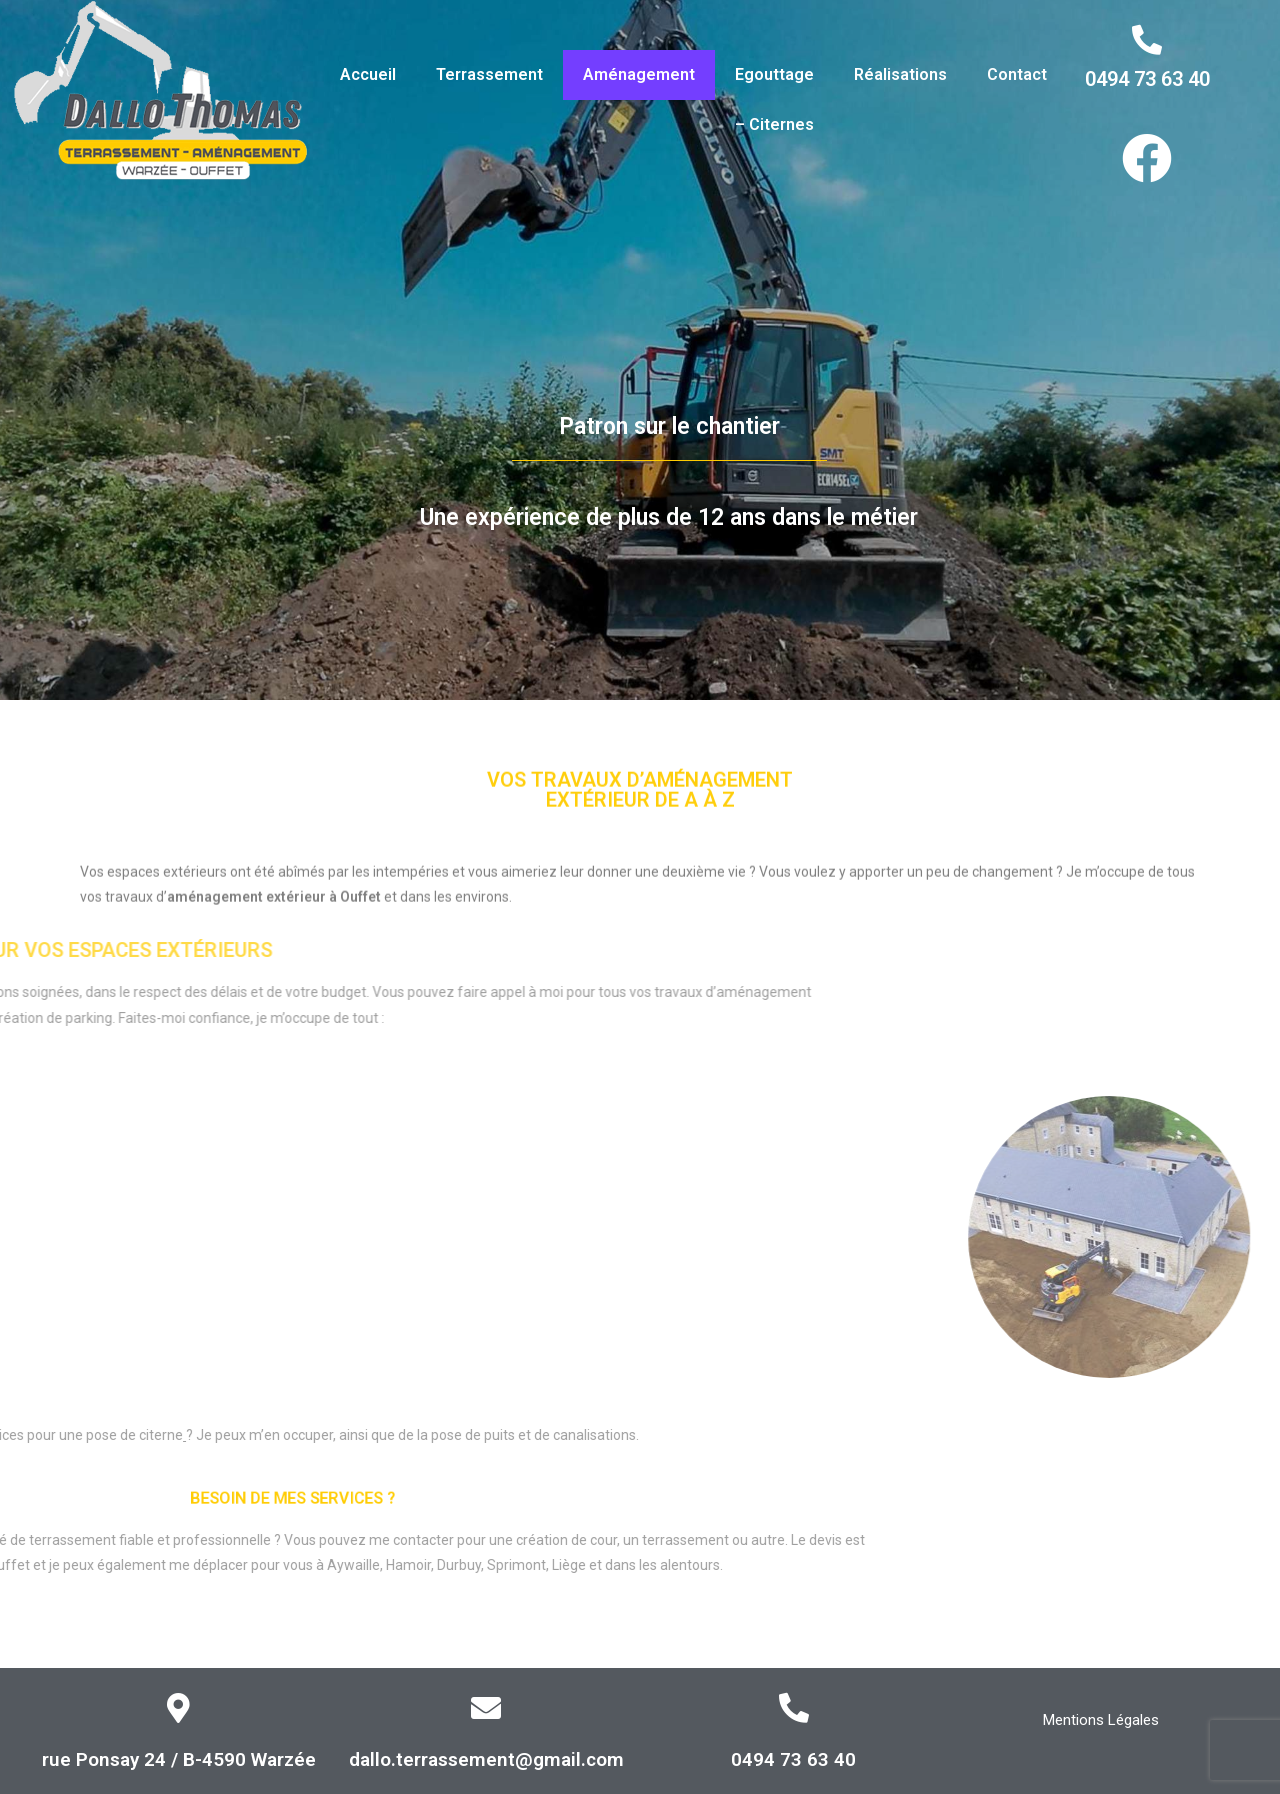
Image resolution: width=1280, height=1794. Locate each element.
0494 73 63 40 (1147, 79)
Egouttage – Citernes (774, 99)
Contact (1017, 74)
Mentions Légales (1101, 1720)
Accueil (368, 74)
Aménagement (639, 74)
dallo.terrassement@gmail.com (486, 1759)
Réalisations (900, 74)
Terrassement (489, 74)
